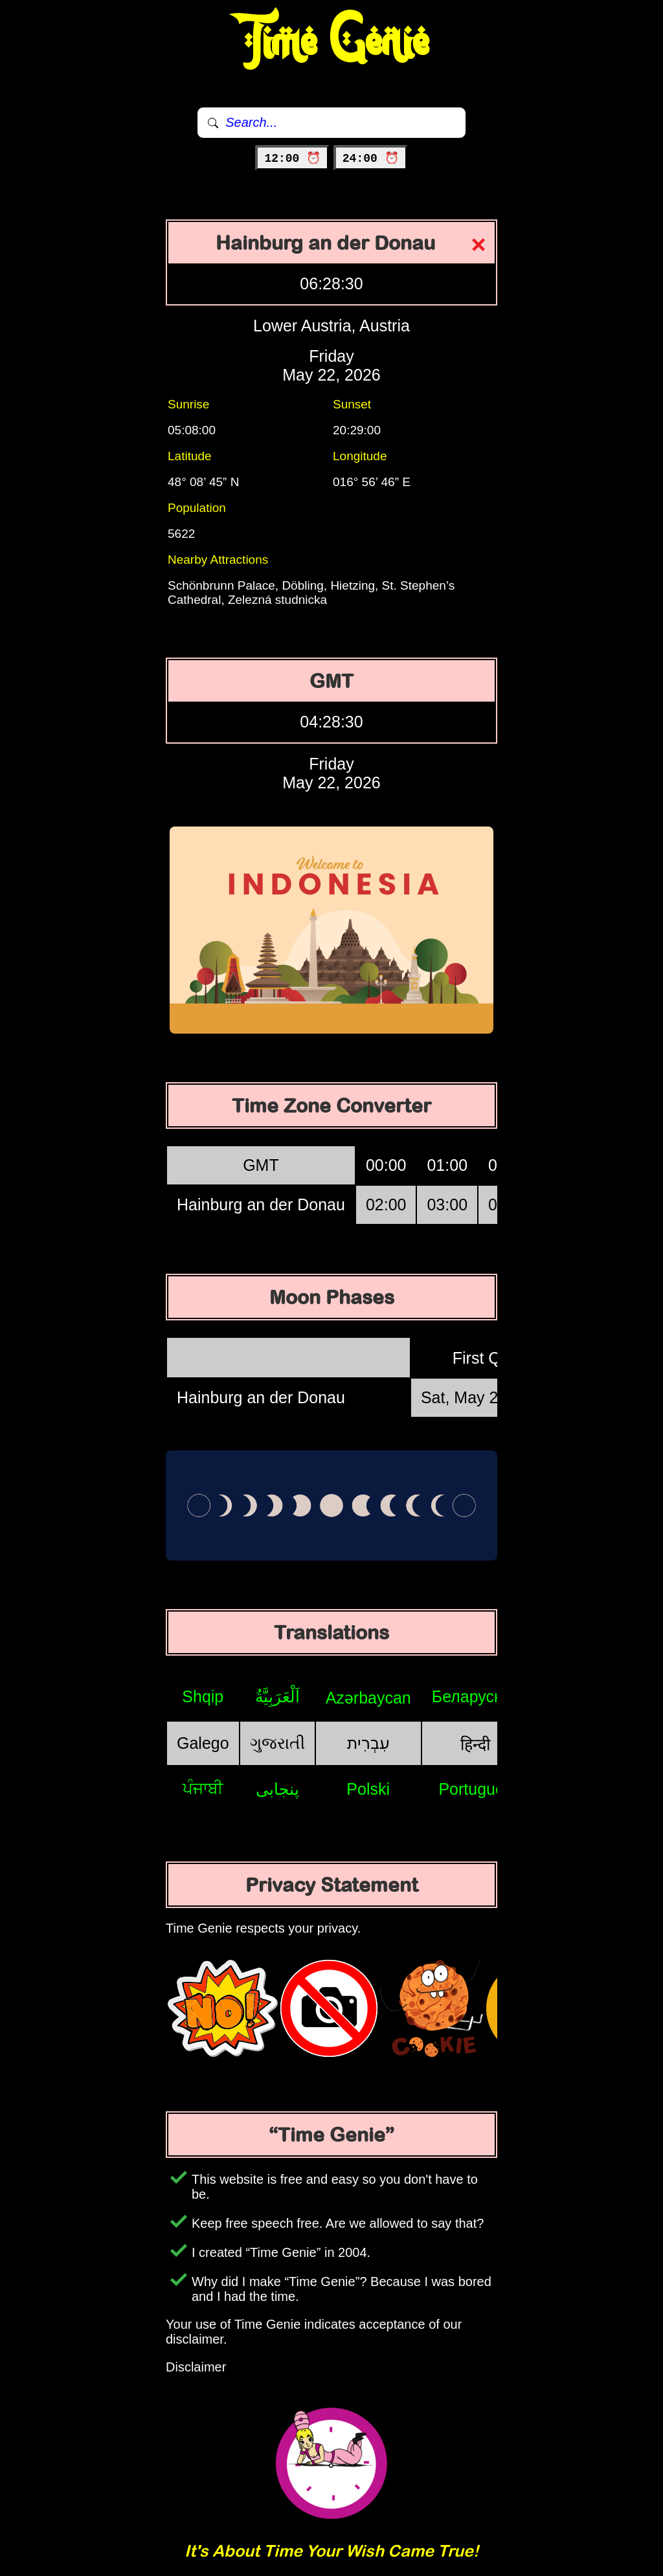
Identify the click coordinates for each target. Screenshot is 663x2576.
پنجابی (277, 1789)
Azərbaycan (368, 1698)
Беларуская (475, 1696)
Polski (368, 1789)
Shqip (202, 1696)
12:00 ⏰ (292, 158)
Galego (203, 1743)
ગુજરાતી (277, 1743)
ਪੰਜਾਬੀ (203, 1788)
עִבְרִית (368, 1743)
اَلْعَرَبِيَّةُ (277, 1696)
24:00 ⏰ (371, 158)
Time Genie (332, 42)
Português (475, 1789)
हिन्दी (475, 1744)
